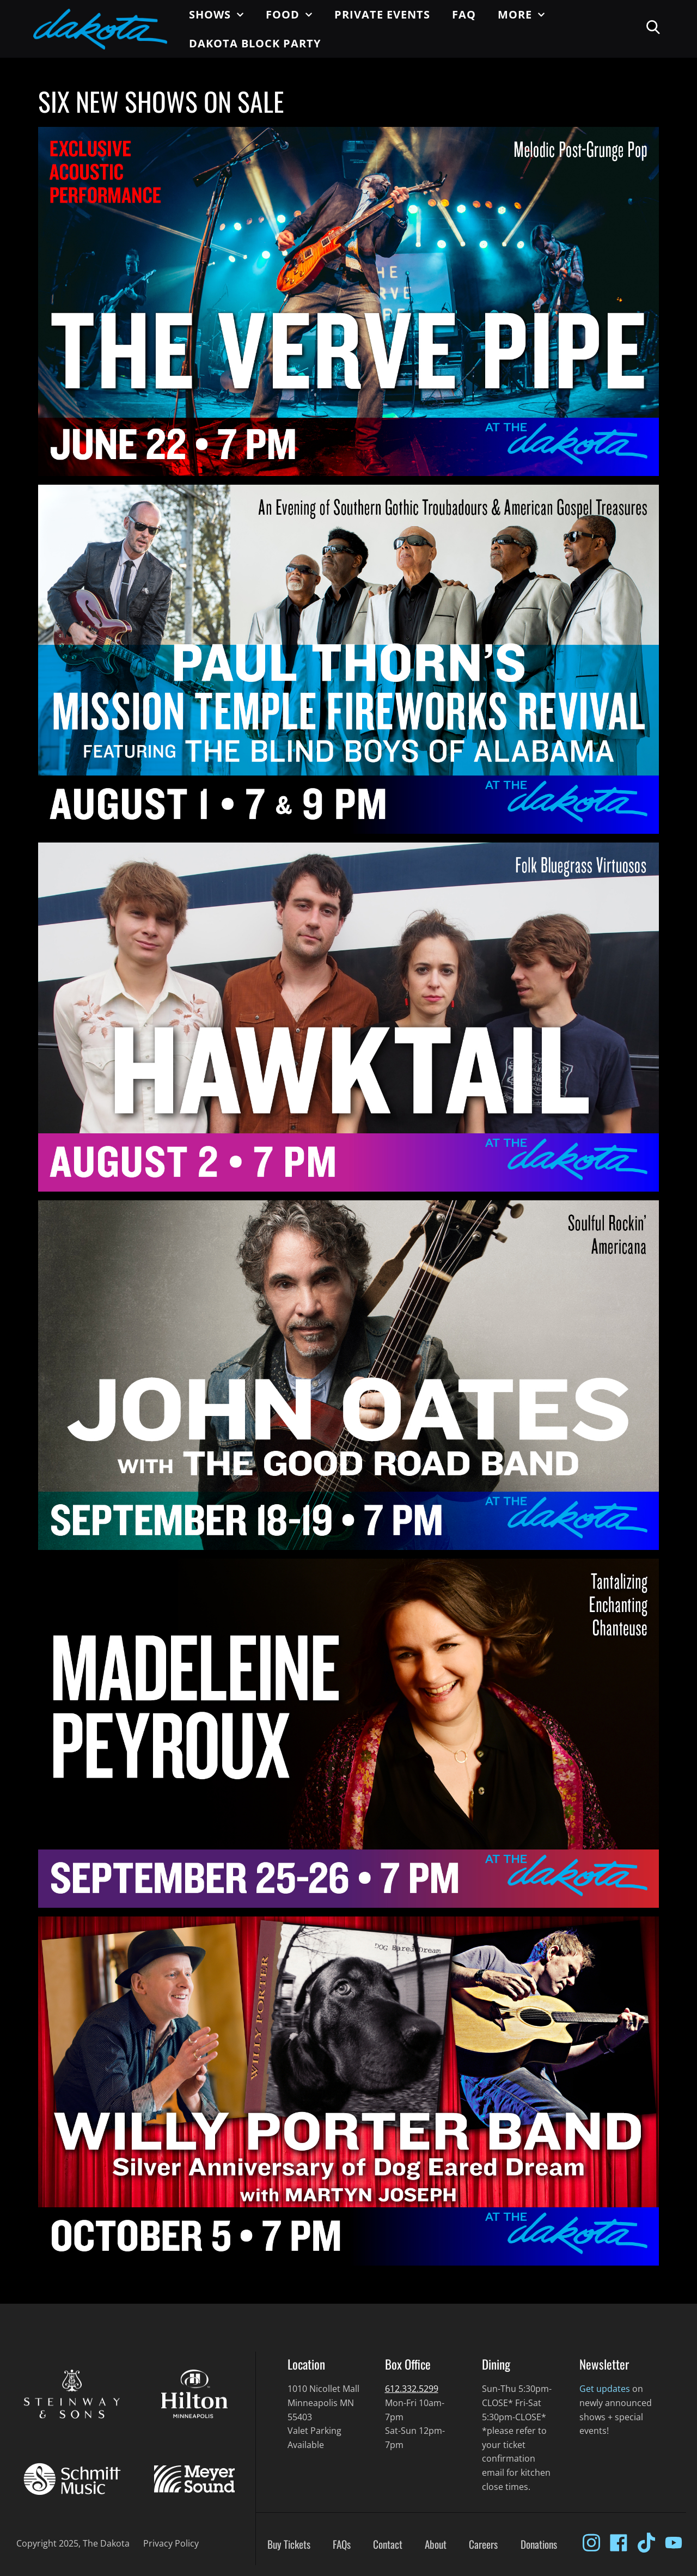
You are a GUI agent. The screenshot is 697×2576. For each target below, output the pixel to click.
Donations (539, 2544)
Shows (216, 14)
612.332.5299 (411, 2389)
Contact (387, 2544)
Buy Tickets (288, 2544)
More (521, 14)
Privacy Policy (171, 2543)
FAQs (342, 2544)
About (436, 2544)
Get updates (604, 2389)
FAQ (464, 14)
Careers (483, 2544)
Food (289, 14)
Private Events (382, 14)
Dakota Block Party (255, 43)
